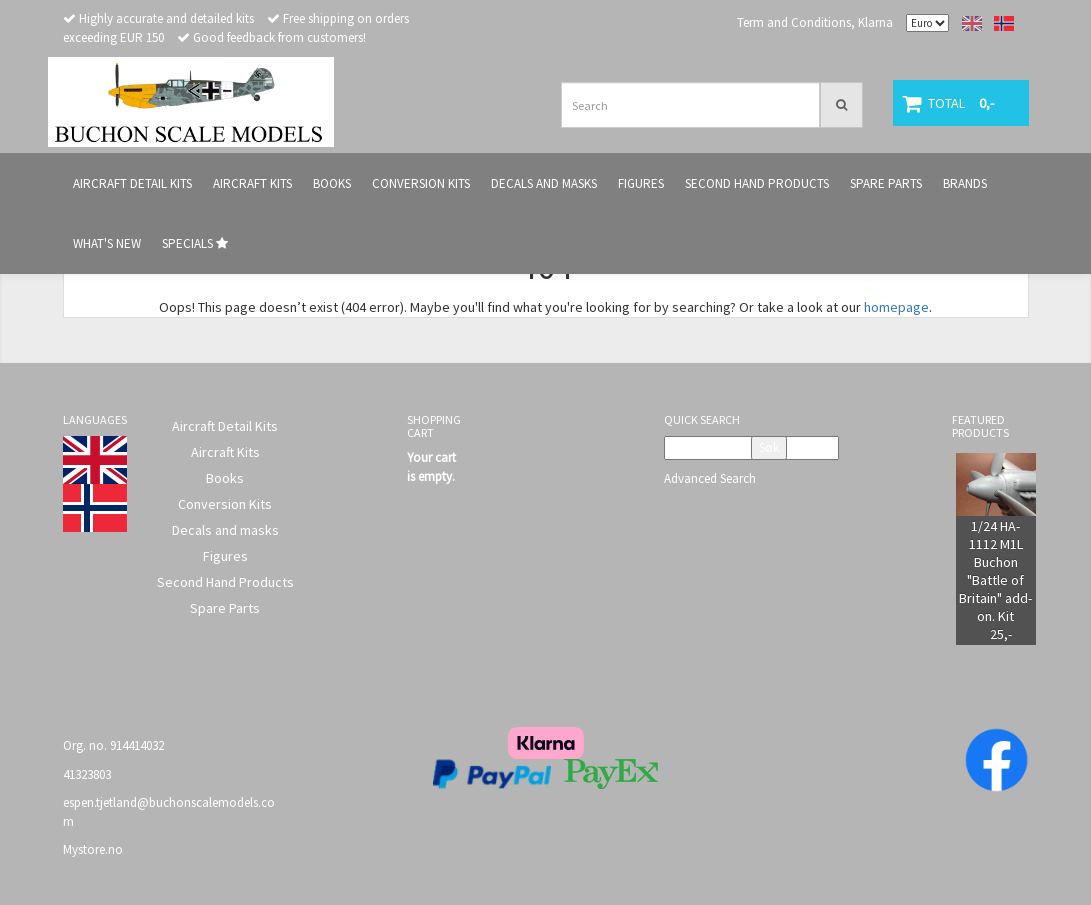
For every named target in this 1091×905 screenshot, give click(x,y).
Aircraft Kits (225, 452)
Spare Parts (225, 608)
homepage (896, 307)
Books (225, 478)
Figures (225, 556)
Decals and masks (225, 530)
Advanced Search (710, 478)
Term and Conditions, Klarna (815, 22)
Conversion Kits (225, 504)
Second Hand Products (225, 582)
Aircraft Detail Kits (225, 426)
